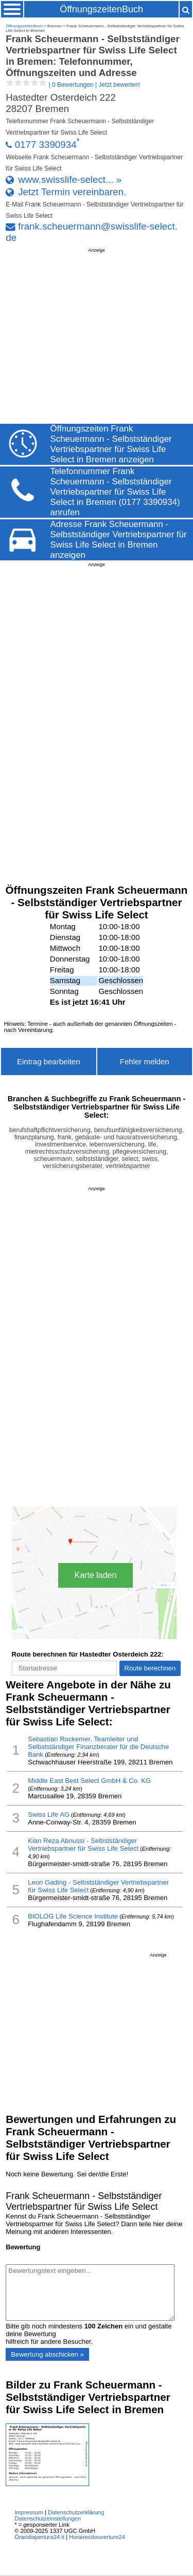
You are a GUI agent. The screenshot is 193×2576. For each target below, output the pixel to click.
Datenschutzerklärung (76, 2512)
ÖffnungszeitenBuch (101, 9)
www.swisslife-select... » (69, 179)
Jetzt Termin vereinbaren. (72, 191)
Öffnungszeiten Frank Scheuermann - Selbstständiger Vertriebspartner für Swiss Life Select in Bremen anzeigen (111, 444)
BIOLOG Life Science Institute (73, 1916)
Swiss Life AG (48, 1814)
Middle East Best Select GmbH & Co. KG (89, 1780)
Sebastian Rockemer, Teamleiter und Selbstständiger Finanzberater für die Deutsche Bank (98, 1746)
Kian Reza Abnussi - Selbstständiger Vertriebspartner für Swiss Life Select (83, 1844)
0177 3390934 (46, 144)
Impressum (28, 2512)
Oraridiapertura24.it (39, 2537)
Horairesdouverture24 (97, 2537)
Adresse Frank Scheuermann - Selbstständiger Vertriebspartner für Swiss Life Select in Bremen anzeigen (118, 539)
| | (73, 84)
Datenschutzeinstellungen (47, 2518)
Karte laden (96, 1575)
